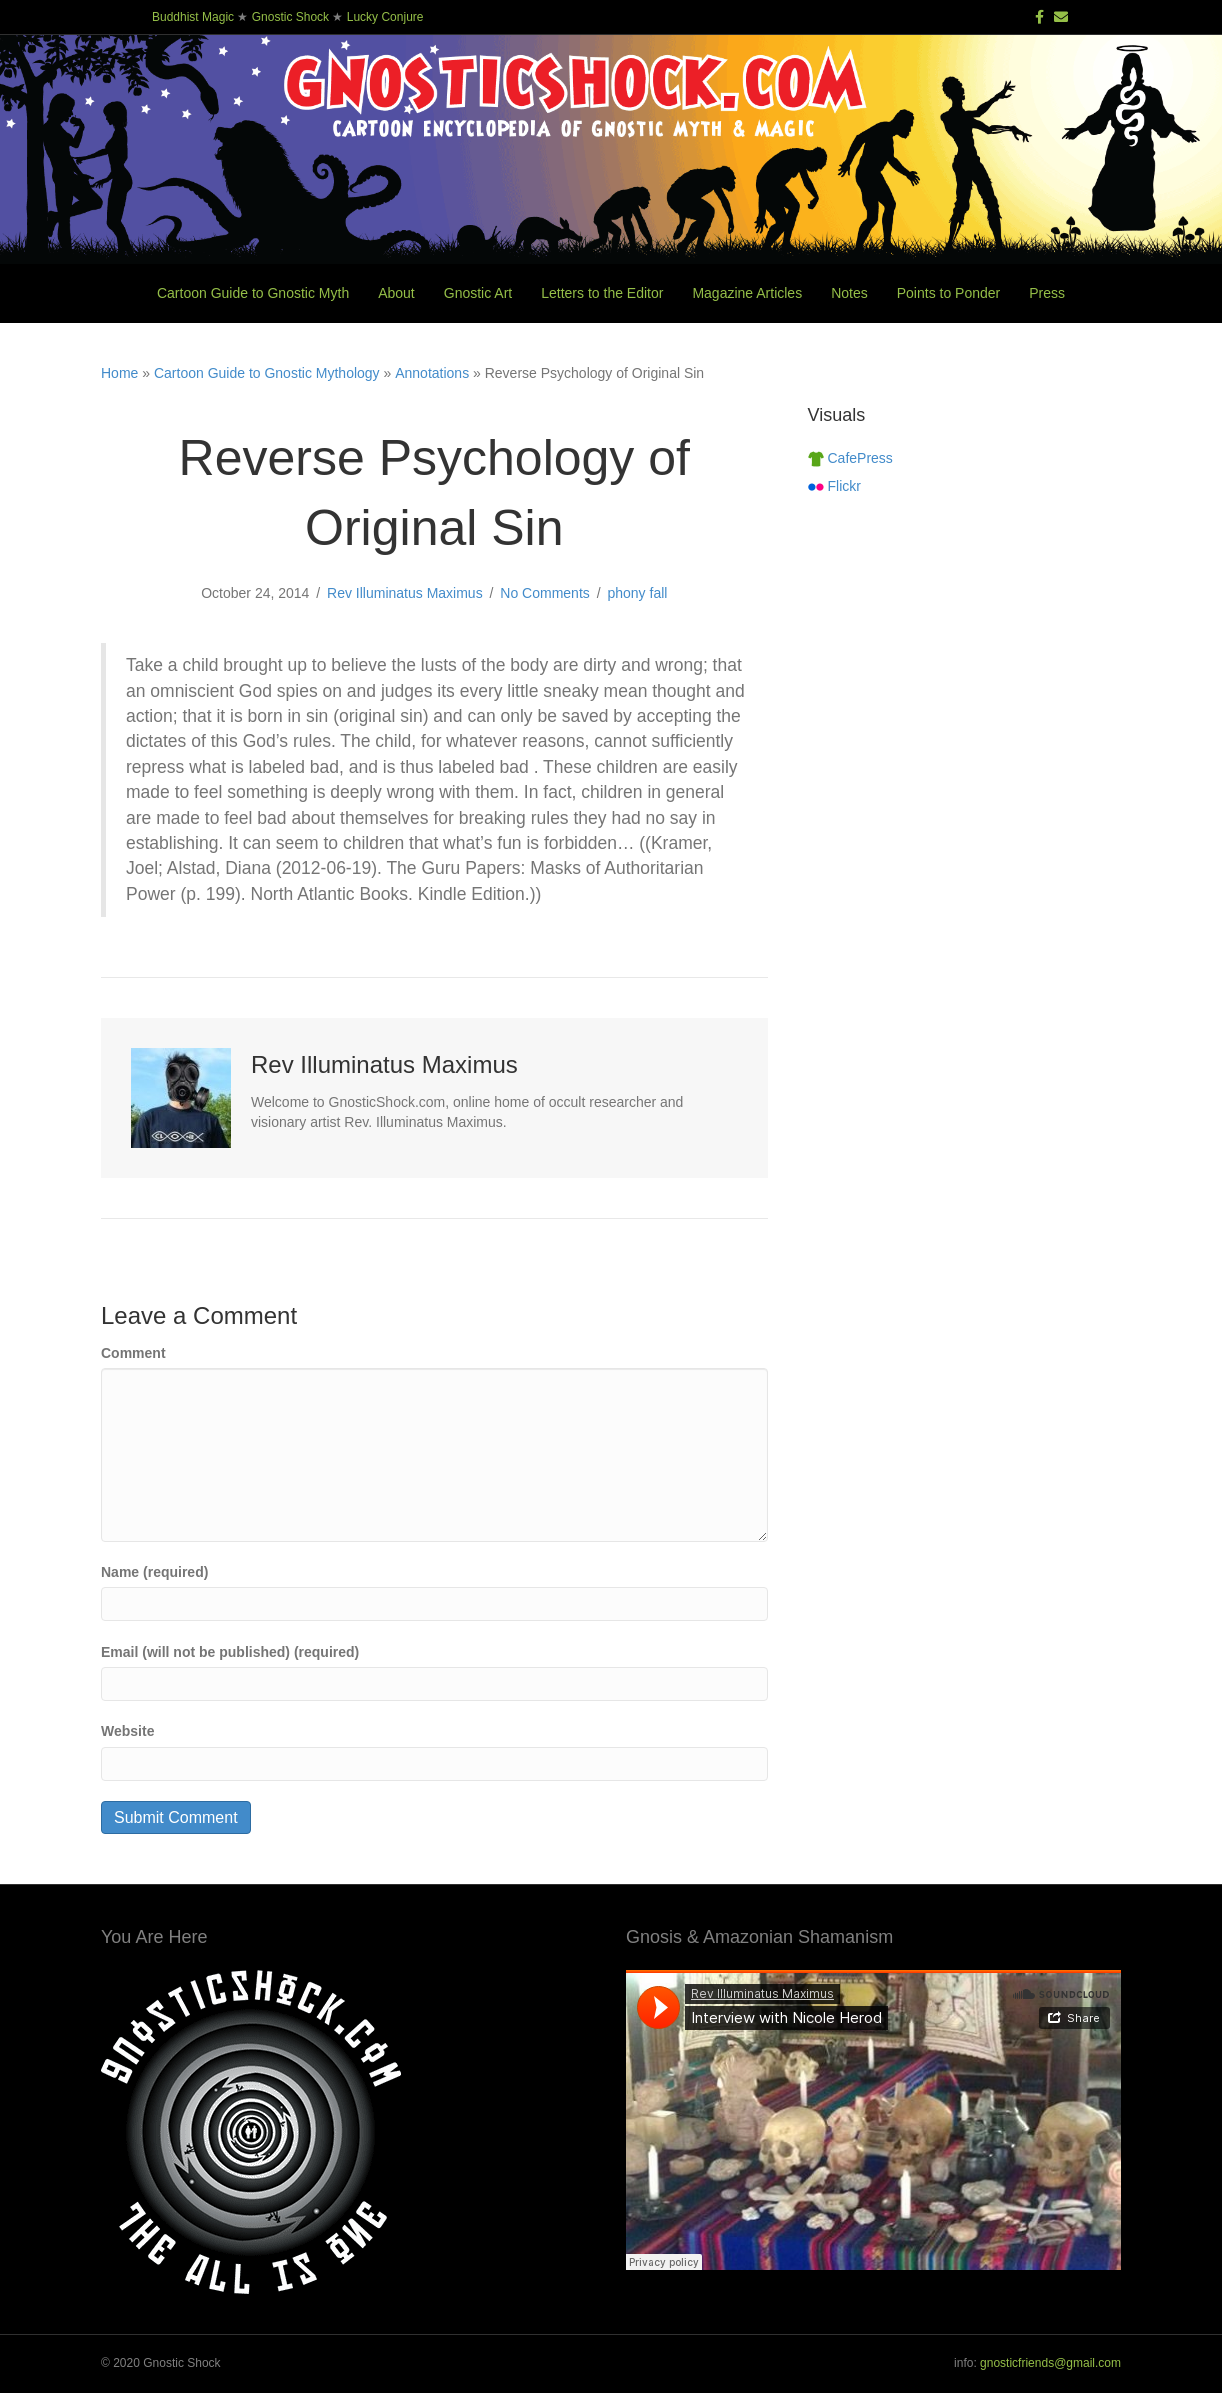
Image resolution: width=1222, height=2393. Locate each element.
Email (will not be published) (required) (230, 1652)
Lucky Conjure (385, 17)
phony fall (637, 593)
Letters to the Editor (602, 293)
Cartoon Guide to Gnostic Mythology (267, 373)
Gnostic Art (478, 293)
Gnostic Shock (290, 17)
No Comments (544, 593)
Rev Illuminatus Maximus (405, 593)
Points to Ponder (949, 293)
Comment (133, 1353)
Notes (849, 293)
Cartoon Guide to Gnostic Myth (253, 293)
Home (119, 373)
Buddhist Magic (193, 17)
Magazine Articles (747, 293)
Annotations (432, 373)
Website (127, 1731)
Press (1047, 293)
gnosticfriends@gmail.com (1050, 2363)
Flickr (834, 486)
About (396, 293)
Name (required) (154, 1572)
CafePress (850, 458)
